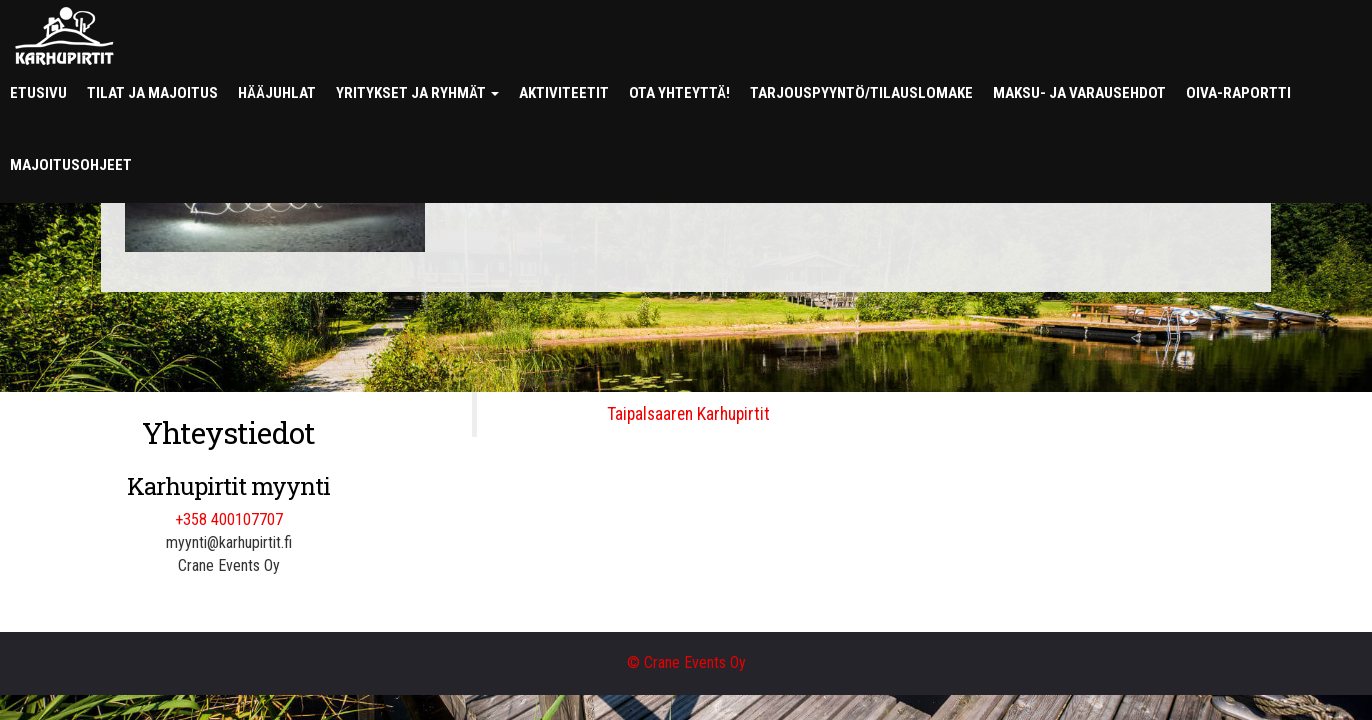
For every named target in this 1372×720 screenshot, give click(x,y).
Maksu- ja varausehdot (1079, 93)
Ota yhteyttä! (679, 93)
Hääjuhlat (277, 93)
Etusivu (38, 93)
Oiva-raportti (1238, 93)
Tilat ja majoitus (152, 93)
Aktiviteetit (564, 93)
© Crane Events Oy (686, 662)
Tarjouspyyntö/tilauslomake (861, 93)
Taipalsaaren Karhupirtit (688, 414)
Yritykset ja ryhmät (417, 93)
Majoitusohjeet (71, 165)
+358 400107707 (229, 519)
